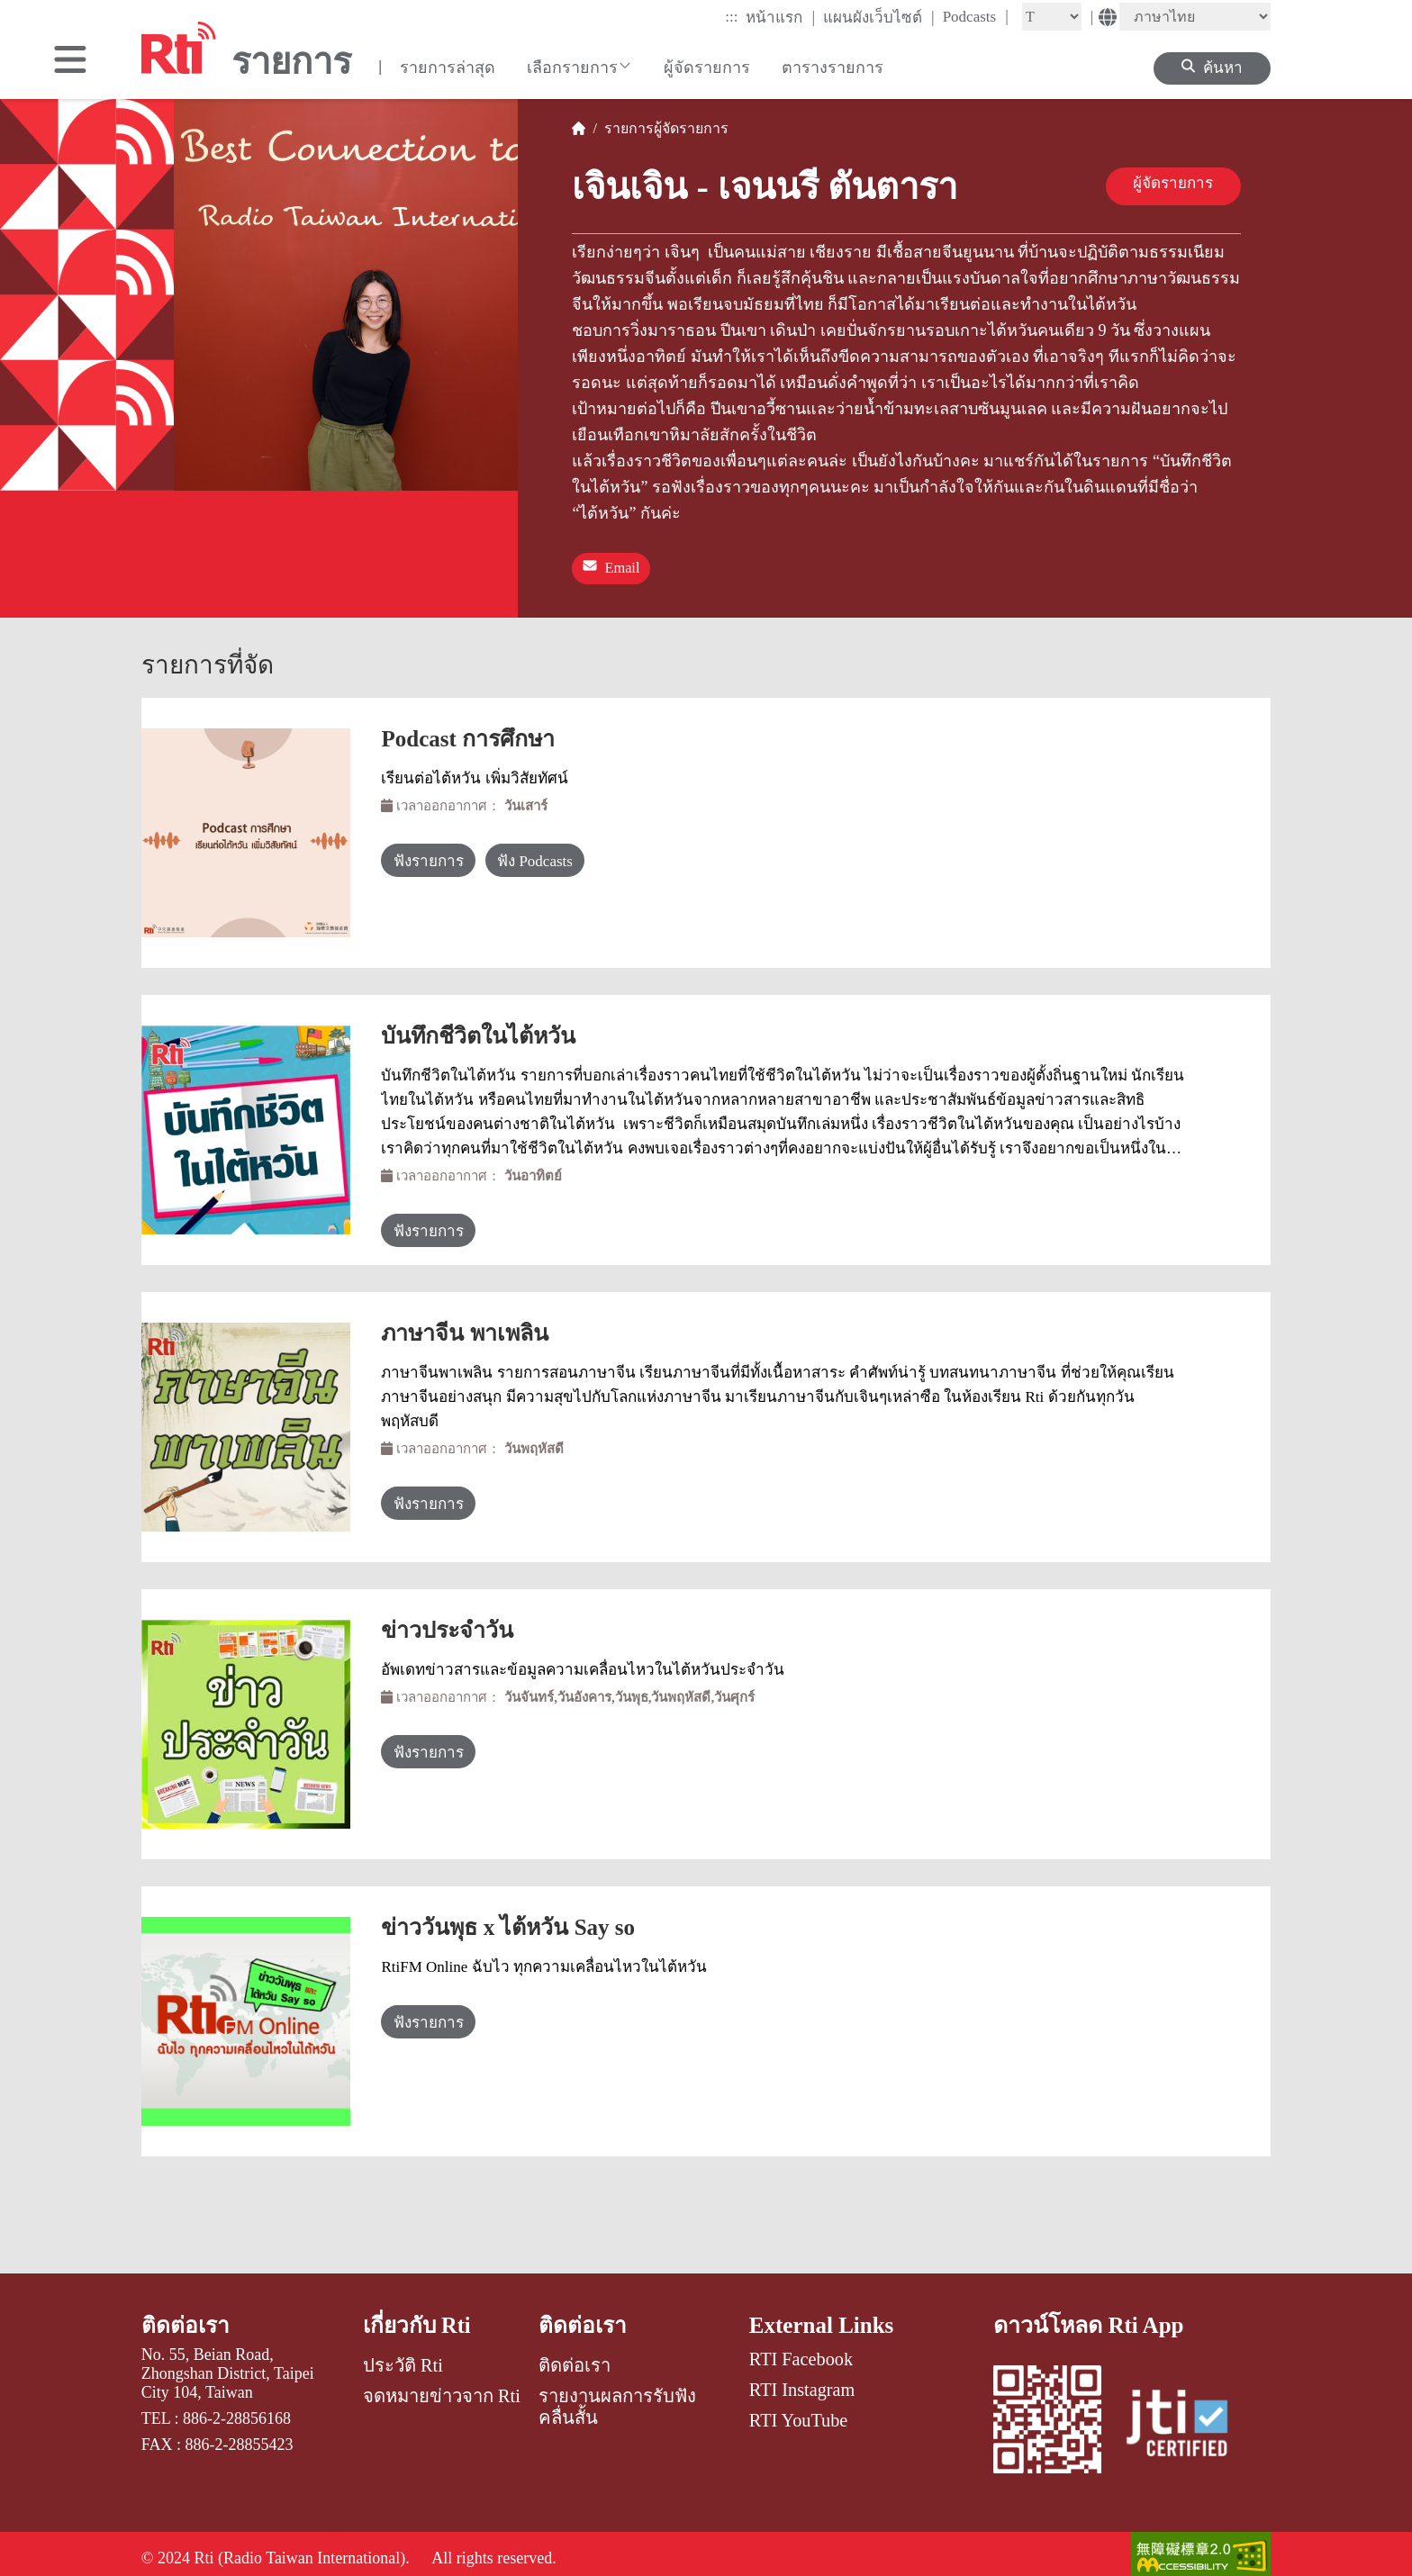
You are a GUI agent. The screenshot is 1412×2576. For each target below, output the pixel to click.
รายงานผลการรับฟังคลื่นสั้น (617, 2398)
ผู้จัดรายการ (707, 68)
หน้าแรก (780, 17)
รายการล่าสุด (447, 68)
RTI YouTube (798, 2411)
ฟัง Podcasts (591, 853)
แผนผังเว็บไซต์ (879, 17)
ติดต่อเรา (186, 2316)
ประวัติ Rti (403, 2357)
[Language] (1195, 17)
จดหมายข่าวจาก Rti (441, 2388)
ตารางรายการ (832, 68)
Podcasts (976, 16)
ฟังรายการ (443, 853)
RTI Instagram (802, 2381)
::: (731, 16)
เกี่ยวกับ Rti (419, 2316)
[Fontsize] (1052, 17)
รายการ (625, 128)
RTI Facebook (801, 2350)
